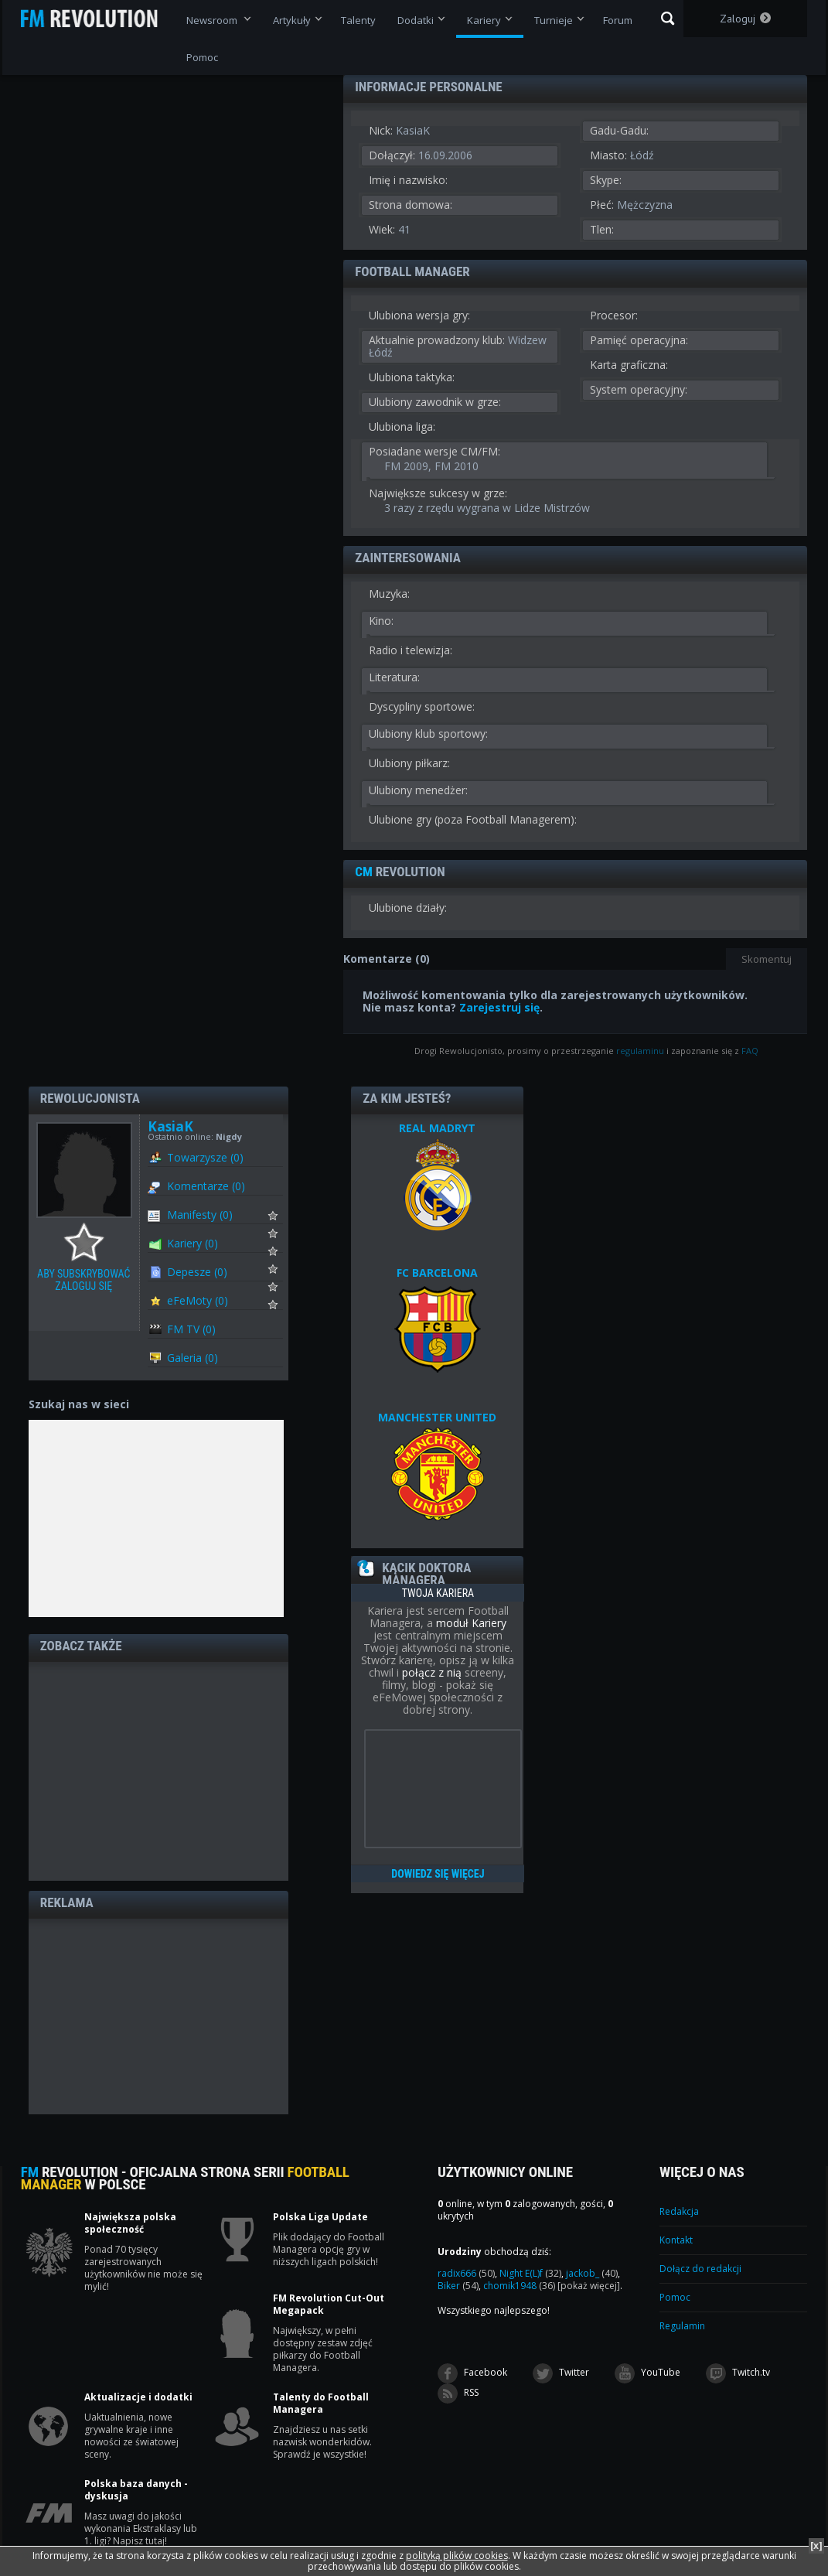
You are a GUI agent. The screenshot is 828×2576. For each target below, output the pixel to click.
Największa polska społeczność (130, 2223)
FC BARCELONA (437, 1272)
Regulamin (682, 2325)
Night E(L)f (530, 2273)
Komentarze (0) (206, 1186)
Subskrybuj (282, 1220)
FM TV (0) (191, 1329)
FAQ (749, 1050)
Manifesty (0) (200, 1214)
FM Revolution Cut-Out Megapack (328, 2304)
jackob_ (592, 2273)
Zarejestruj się (499, 1007)
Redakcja (679, 2211)
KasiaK (170, 1126)
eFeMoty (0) (197, 1300)
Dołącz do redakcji (700, 2268)
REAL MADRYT (437, 1128)
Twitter (561, 2373)
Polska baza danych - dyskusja (136, 2490)
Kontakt (676, 2240)
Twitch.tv (738, 2373)
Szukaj (668, 18)
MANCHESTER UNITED (437, 1417)
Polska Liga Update (320, 2217)
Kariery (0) (192, 1243)
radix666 (466, 2273)
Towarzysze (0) (205, 1157)
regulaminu (640, 1050)
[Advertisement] (158, 1770)
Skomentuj (766, 959)
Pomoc (674, 2297)
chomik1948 (519, 2285)
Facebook (472, 2373)
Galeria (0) (192, 1357)
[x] (816, 2545)
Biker (458, 2285)
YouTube (647, 2373)
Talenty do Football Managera (321, 2403)
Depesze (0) (197, 1271)
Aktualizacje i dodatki (138, 2397)
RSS (458, 2393)
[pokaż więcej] (588, 2285)
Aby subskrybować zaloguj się (88, 1243)
